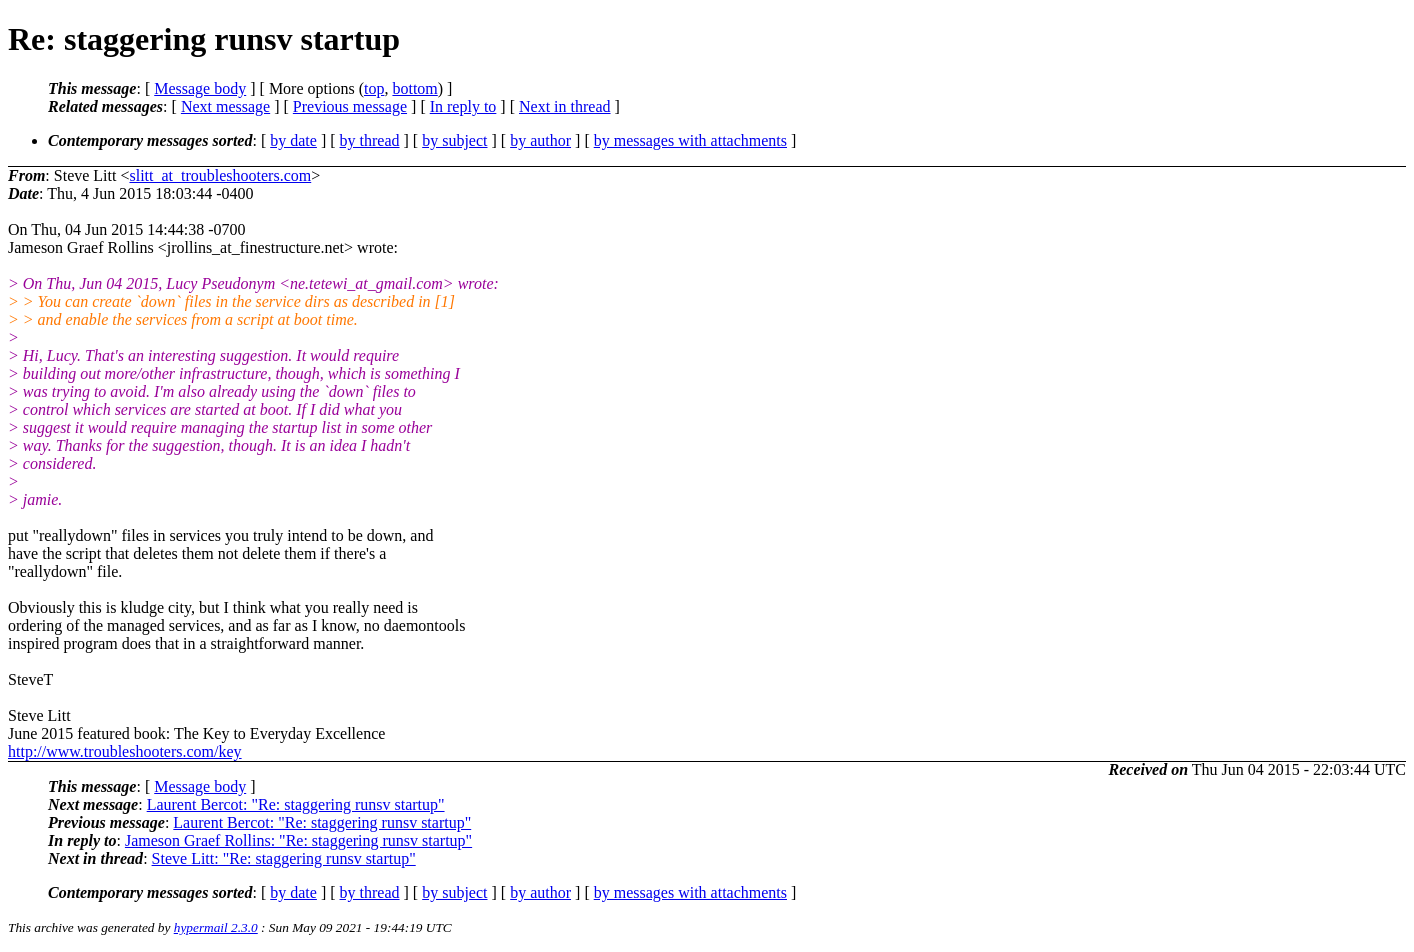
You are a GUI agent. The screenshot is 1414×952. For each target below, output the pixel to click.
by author (540, 140)
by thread (370, 140)
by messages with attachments (690, 140)
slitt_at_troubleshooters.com (220, 175)
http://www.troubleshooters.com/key (125, 751)
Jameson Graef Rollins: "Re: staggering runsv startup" (298, 840)
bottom (414, 88)
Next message (225, 106)
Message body (200, 88)
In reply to (463, 106)
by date (293, 140)
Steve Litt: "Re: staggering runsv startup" (284, 858)
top (374, 88)
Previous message (350, 106)
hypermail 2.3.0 (216, 927)
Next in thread (565, 106)
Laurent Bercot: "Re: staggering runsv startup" (296, 804)
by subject (454, 140)
